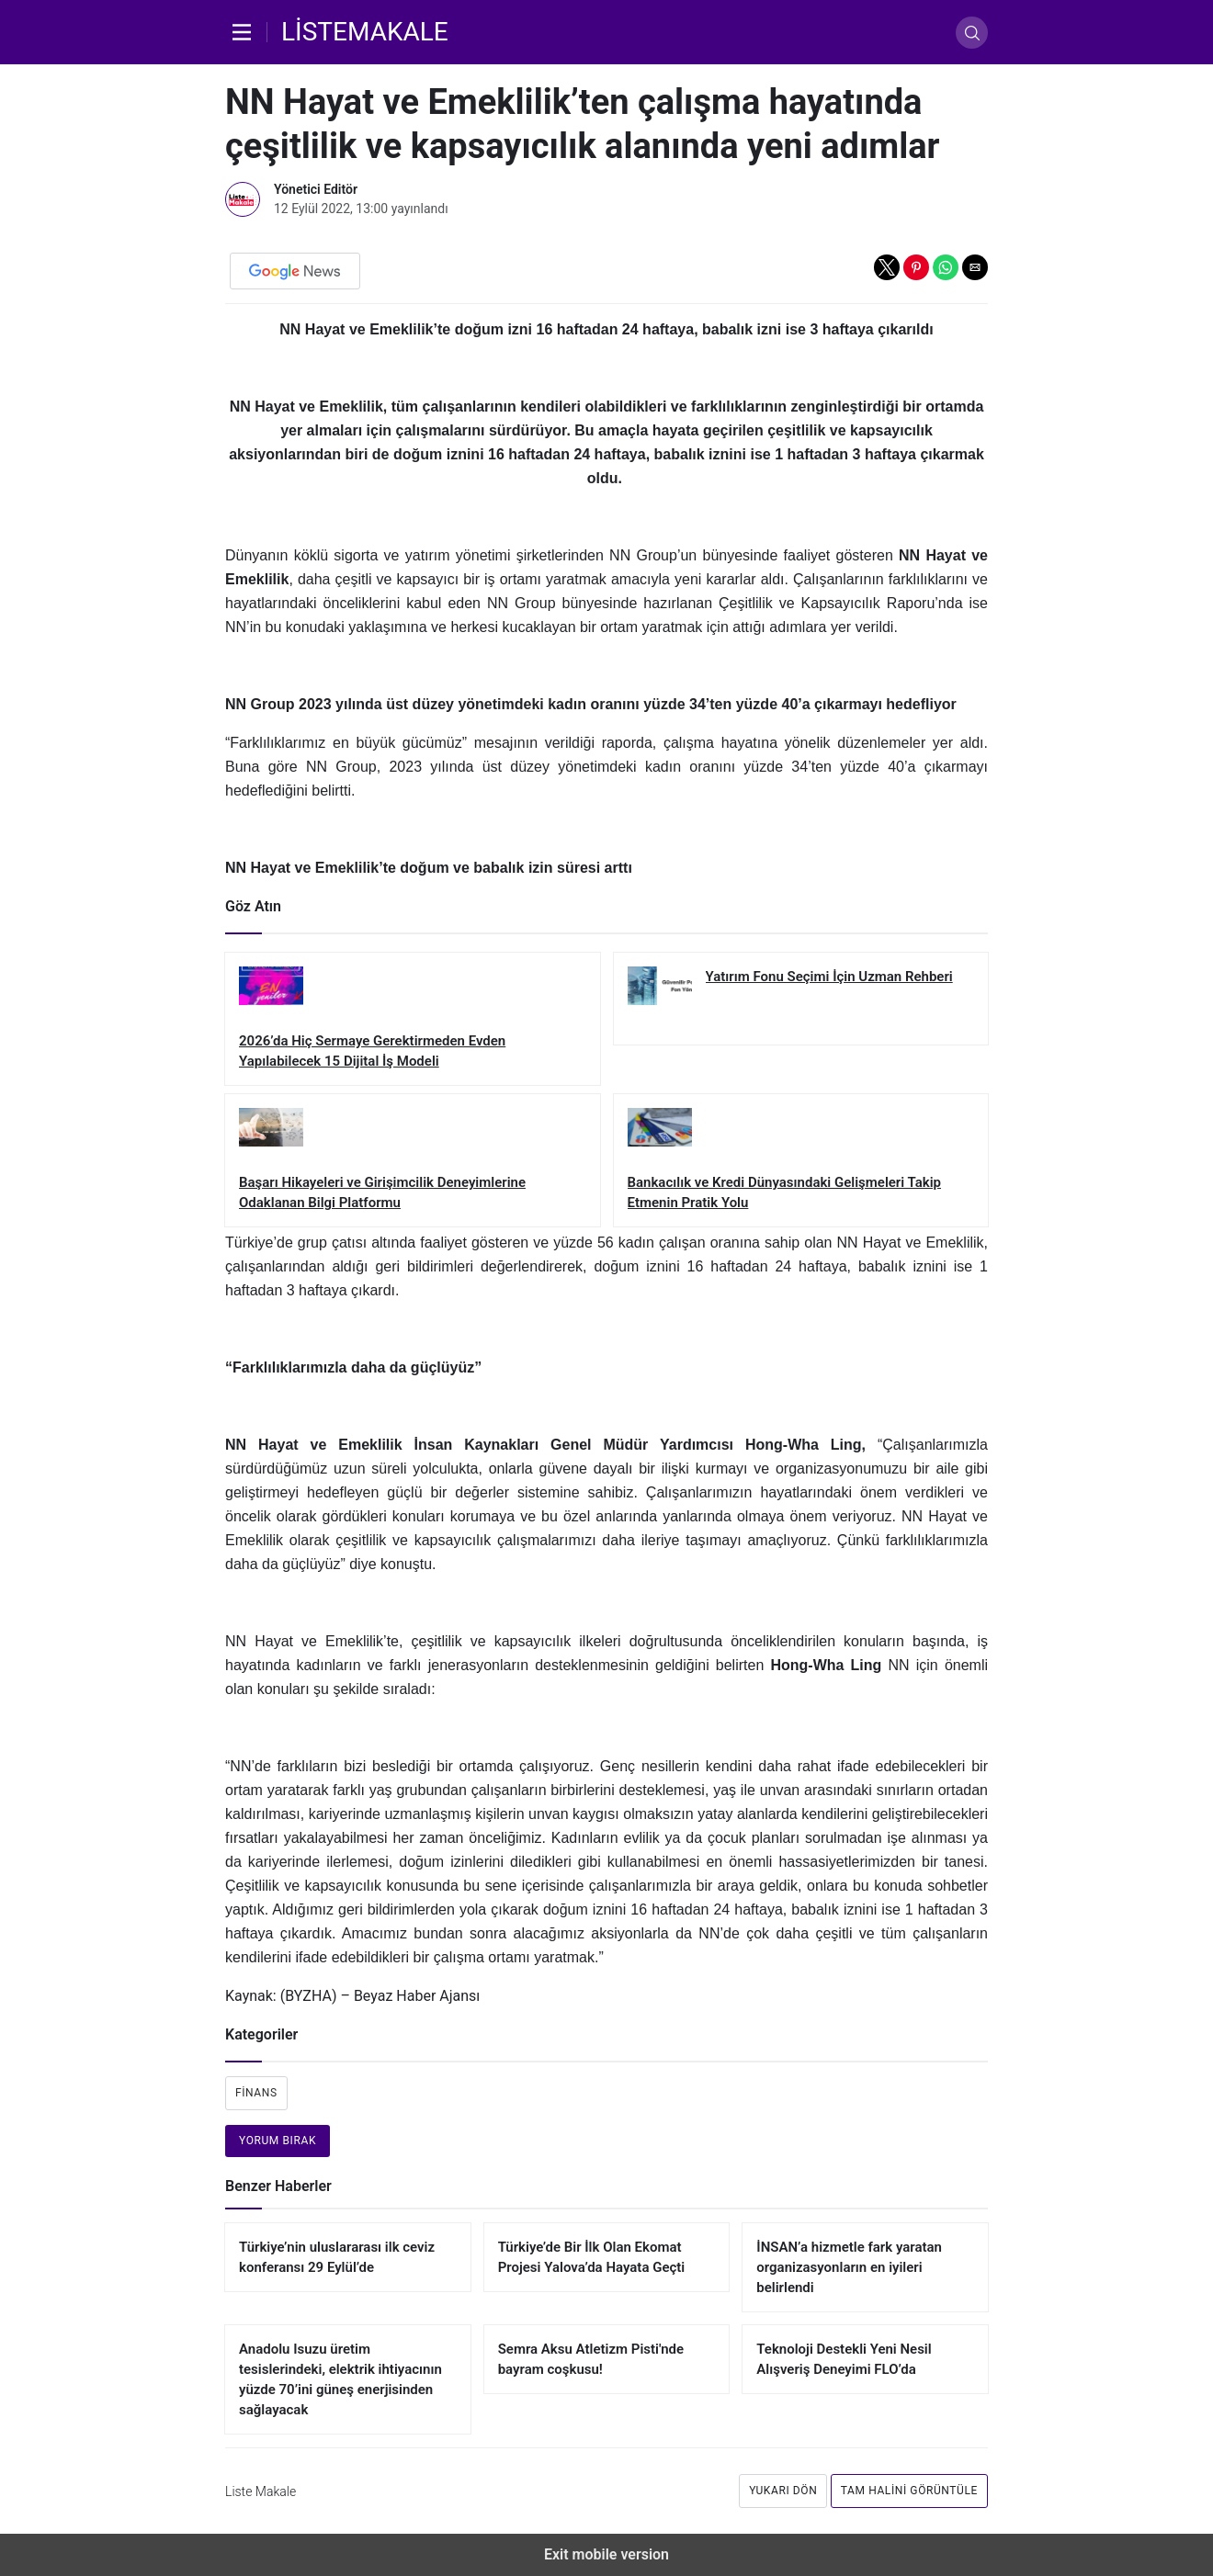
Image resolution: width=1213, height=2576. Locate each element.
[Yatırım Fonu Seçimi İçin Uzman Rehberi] (801, 999)
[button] (887, 267)
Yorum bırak (277, 2140)
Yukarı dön (783, 2490)
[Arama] (972, 33)
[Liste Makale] (364, 32)
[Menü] (246, 32)
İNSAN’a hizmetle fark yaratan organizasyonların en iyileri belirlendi (849, 2267)
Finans (256, 2092)
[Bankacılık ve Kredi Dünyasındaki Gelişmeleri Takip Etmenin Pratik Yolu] (801, 1160)
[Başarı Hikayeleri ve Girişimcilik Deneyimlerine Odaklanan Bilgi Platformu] (412, 1160)
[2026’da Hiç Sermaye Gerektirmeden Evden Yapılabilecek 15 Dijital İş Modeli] (412, 1019)
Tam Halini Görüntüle (909, 2490)
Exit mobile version (606, 2554)
